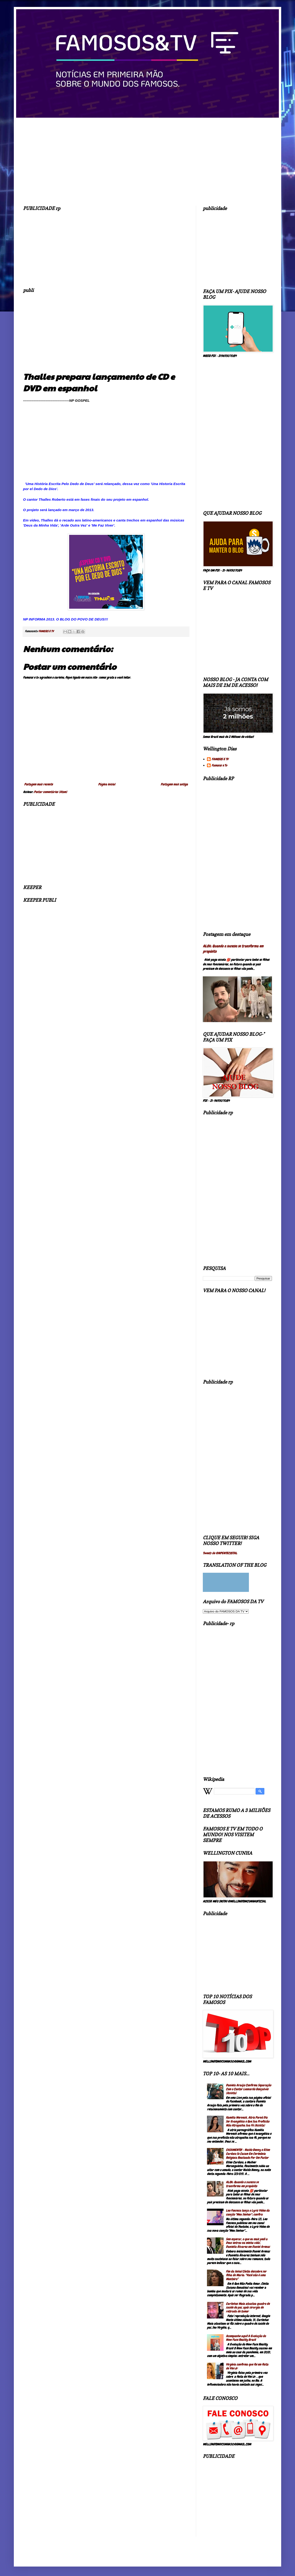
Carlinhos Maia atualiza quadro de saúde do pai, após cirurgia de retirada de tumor (248, 2308)
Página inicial (106, 784)
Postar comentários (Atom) (50, 792)
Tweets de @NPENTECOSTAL (220, 1553)
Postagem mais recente (38, 784)
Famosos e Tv (219, 765)
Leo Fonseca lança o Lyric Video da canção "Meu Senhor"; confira (247, 2212)
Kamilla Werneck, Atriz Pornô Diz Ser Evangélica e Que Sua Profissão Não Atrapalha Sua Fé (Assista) (247, 2121)
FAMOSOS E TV (220, 759)
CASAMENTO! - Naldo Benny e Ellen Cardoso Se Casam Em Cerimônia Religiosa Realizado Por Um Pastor (248, 2154)
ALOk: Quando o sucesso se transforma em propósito (242, 2184)
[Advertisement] (106, 248)
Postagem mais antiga (174, 784)
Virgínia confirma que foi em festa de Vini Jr (247, 2366)
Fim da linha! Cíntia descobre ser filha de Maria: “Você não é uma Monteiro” (246, 2275)
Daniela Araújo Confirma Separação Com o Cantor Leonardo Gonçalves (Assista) (248, 2089)
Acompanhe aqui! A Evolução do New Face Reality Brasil (246, 2338)
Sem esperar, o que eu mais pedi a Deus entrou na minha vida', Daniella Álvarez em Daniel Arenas (248, 2243)
